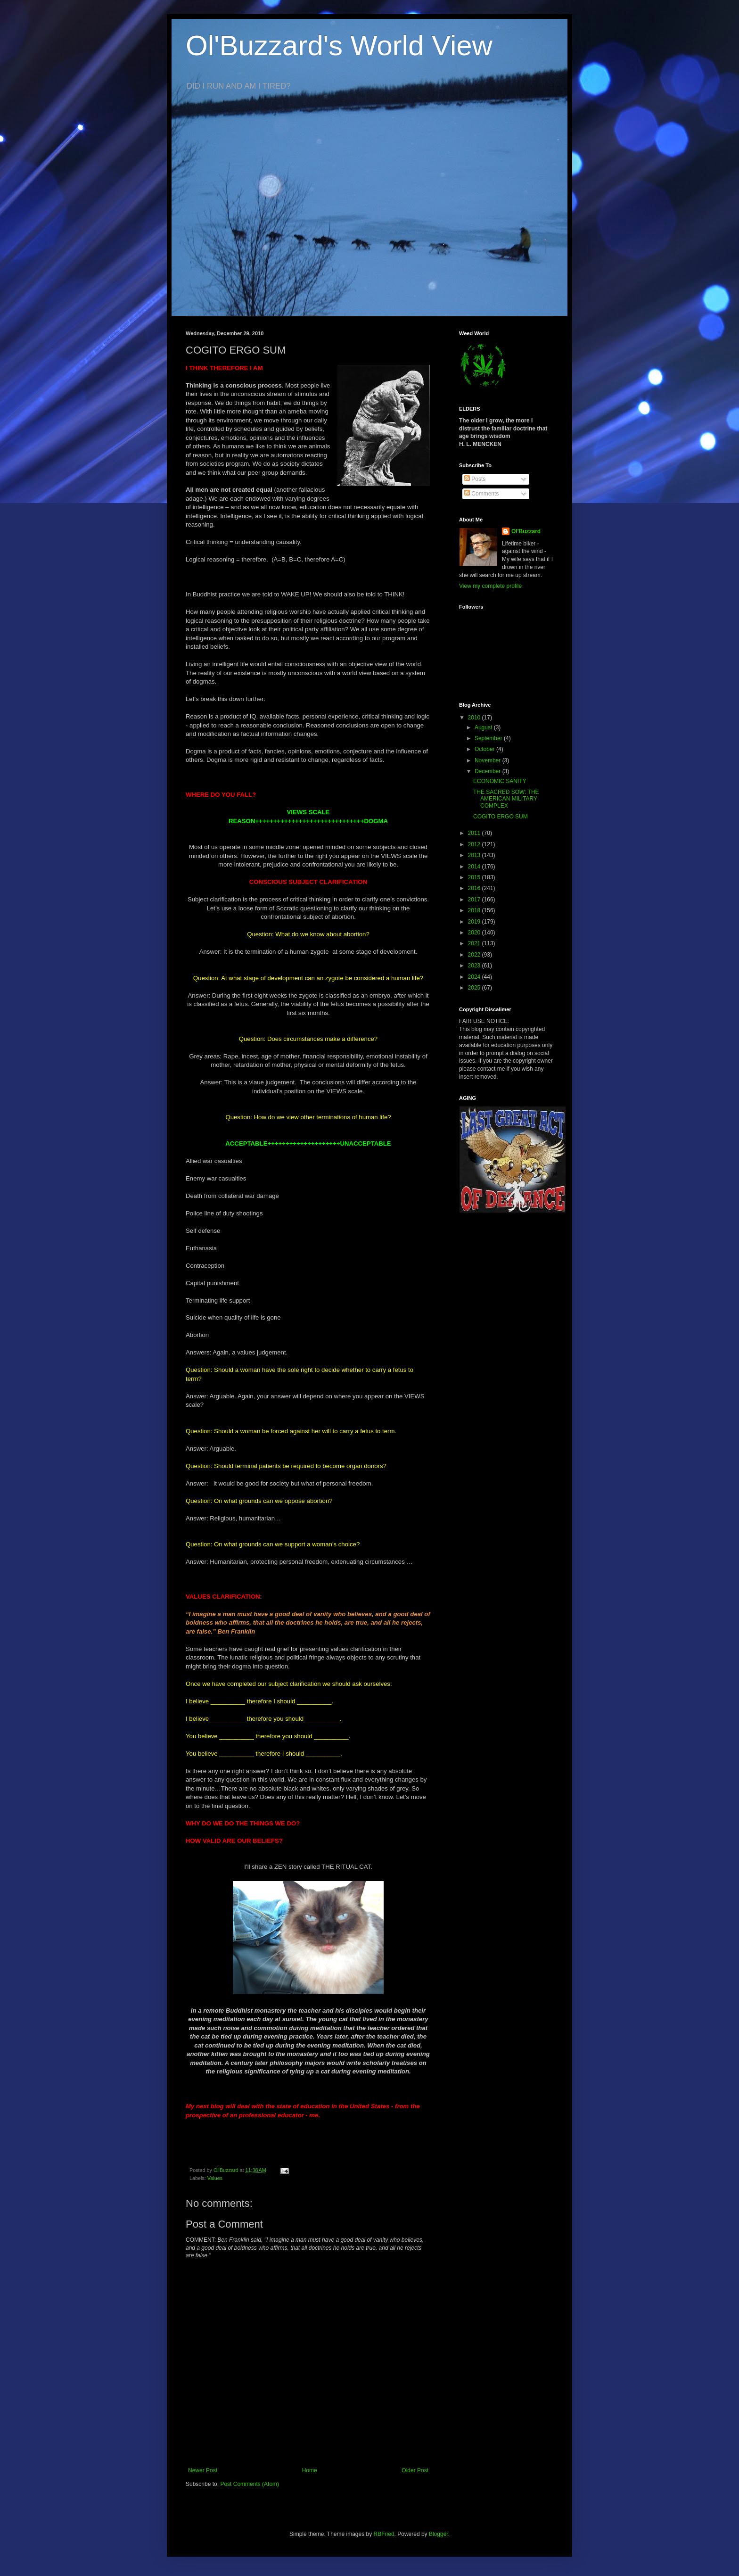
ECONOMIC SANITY (499, 781)
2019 (475, 921)
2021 (475, 943)
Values (214, 2178)
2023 (475, 965)
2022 (475, 954)
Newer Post (202, 2470)
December (488, 771)
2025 (475, 987)
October (485, 749)
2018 (475, 910)
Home (309, 2470)
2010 (475, 717)
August (484, 727)
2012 (475, 844)
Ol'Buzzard (526, 531)
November (488, 760)
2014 (475, 866)
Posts (474, 479)
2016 (475, 888)
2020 (475, 932)
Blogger (438, 2534)
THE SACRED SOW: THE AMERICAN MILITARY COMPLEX (506, 799)
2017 (475, 899)
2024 (475, 977)
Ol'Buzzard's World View (339, 45)
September (489, 738)
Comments (481, 493)
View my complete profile (490, 586)
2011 (475, 833)
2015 (475, 877)
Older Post (415, 2470)
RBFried (384, 2534)
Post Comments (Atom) (249, 2484)
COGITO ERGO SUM (500, 816)
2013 (475, 855)
